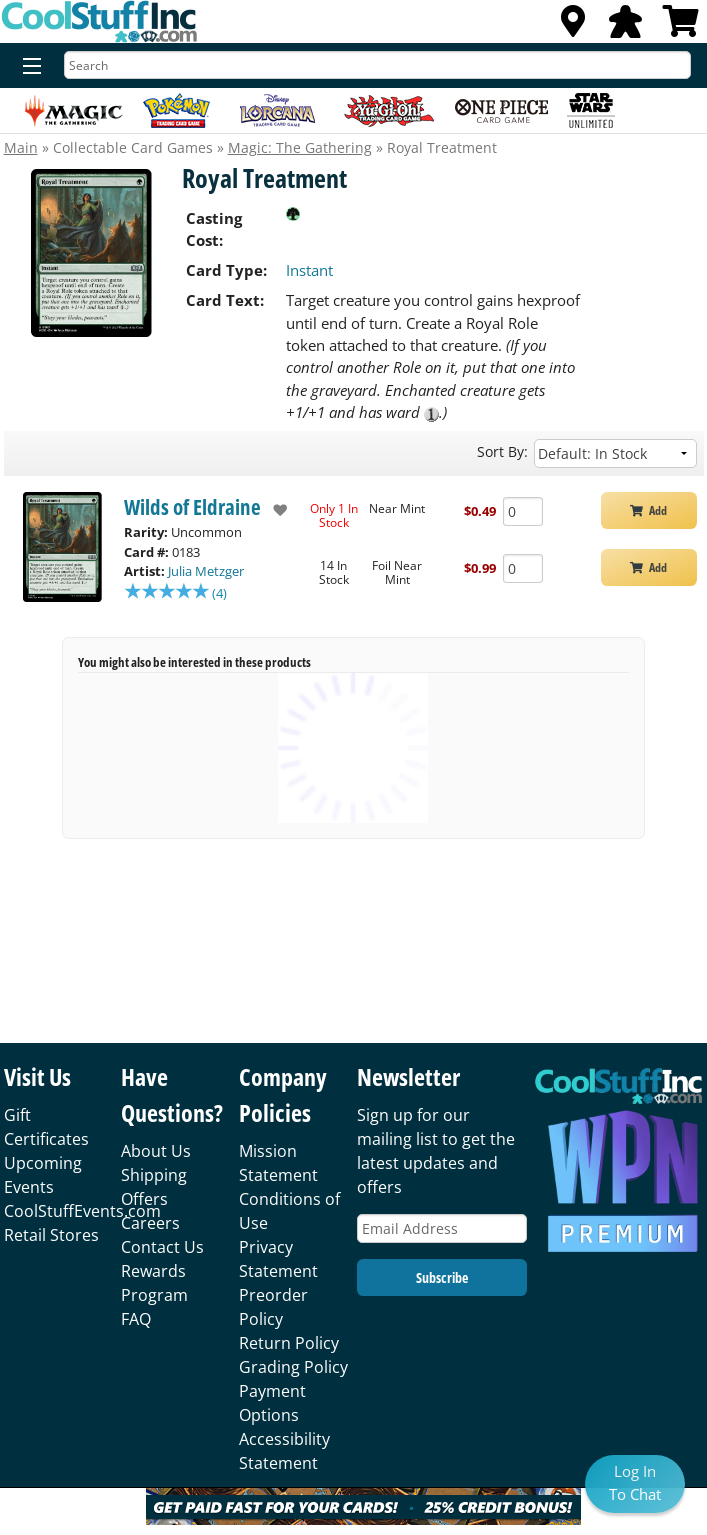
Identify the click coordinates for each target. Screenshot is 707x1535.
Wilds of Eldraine (192, 507)
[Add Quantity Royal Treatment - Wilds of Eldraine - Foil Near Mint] (523, 568)
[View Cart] (681, 27)
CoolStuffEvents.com (82, 1211)
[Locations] (573, 27)
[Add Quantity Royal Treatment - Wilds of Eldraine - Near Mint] (523, 511)
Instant (309, 270)
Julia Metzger (206, 571)
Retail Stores (51, 1235)
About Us (156, 1151)
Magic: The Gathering (300, 147)
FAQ (136, 1319)
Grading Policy (293, 1367)
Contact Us (162, 1247)
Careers (150, 1223)
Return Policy (289, 1343)
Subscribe (442, 1277)
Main (21, 147)
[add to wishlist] (274, 510)
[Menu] (27, 67)
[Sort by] (615, 453)
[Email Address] (442, 1228)
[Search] (377, 65)
